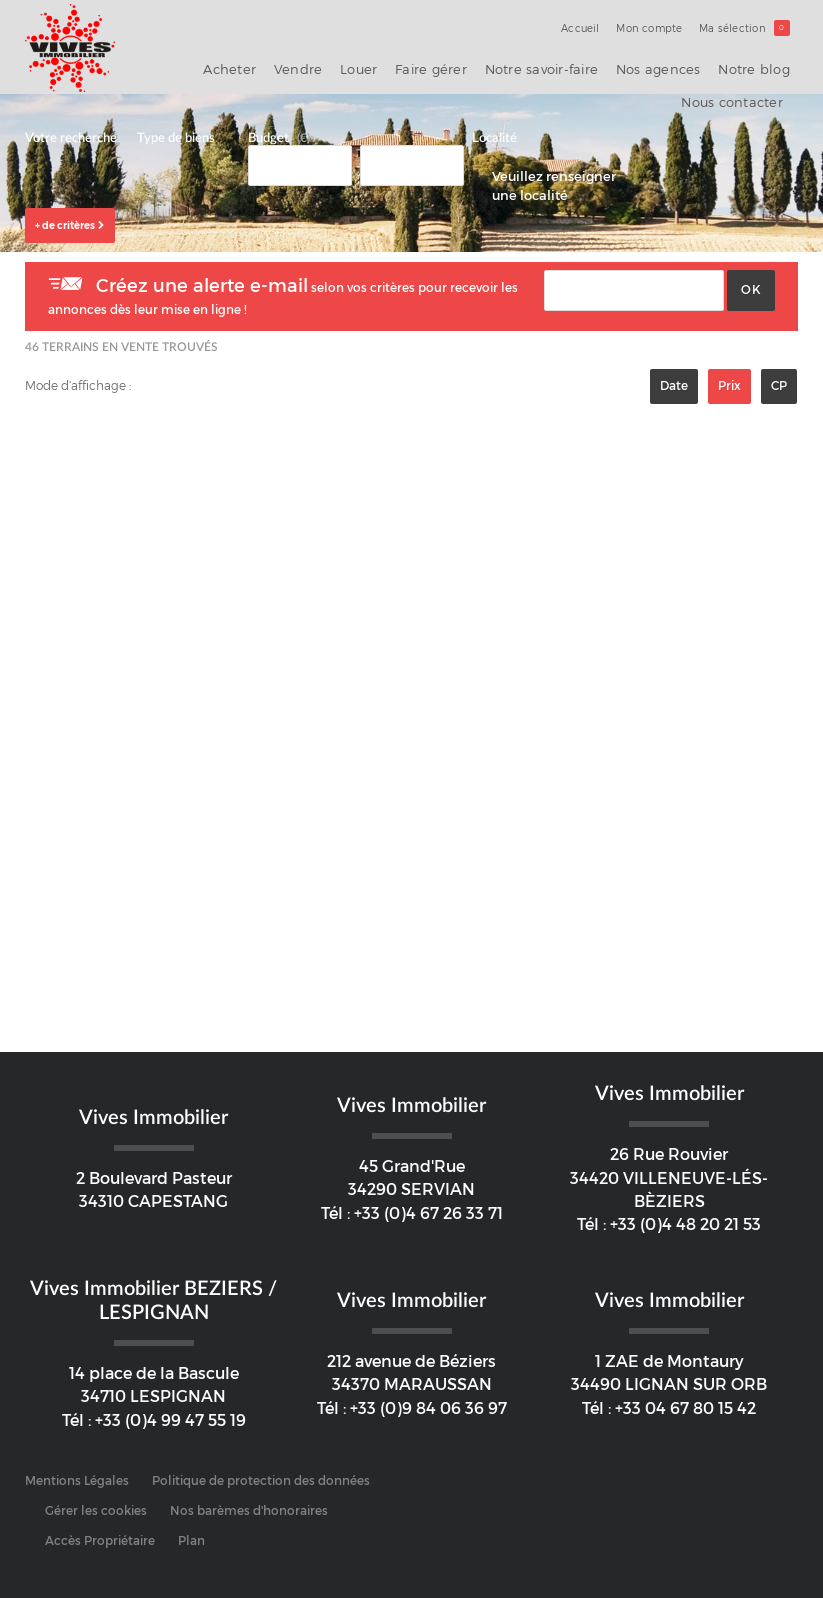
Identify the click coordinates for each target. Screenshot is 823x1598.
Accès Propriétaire (100, 1527)
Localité (494, 124)
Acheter (209, 65)
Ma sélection (748, 28)
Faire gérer (375, 65)
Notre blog (650, 65)
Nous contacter (739, 65)
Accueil (597, 28)
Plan (191, 1527)
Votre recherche (71, 124)
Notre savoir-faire (467, 65)
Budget (268, 124)
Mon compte (660, 28)
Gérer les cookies (96, 1497)
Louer (315, 65)
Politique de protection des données (261, 1467)
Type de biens (176, 124)
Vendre (266, 65)
